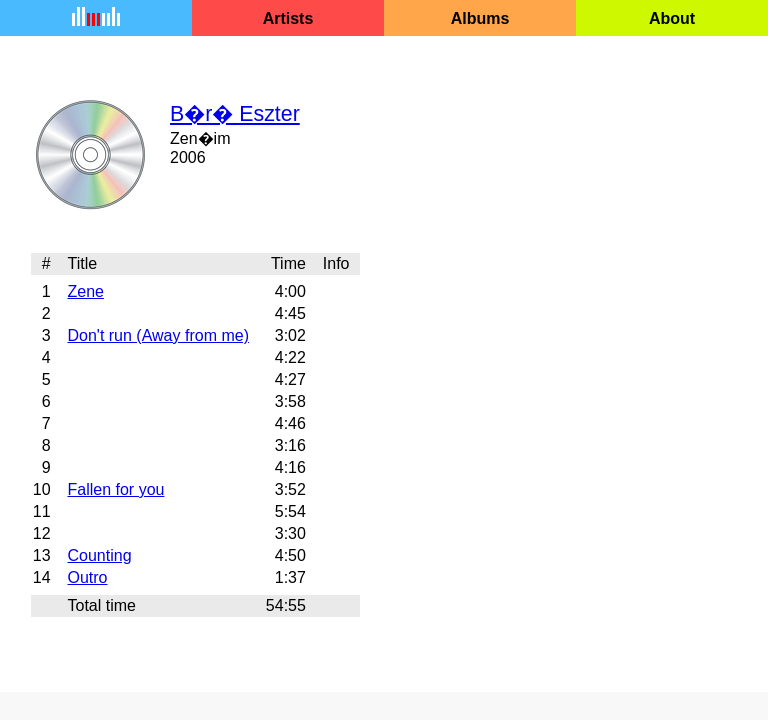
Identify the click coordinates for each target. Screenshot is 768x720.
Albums (480, 18)
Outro (87, 577)
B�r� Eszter (235, 114)
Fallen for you (115, 489)
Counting (99, 555)
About (672, 18)
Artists (288, 18)
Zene (85, 291)
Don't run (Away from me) (157, 335)
